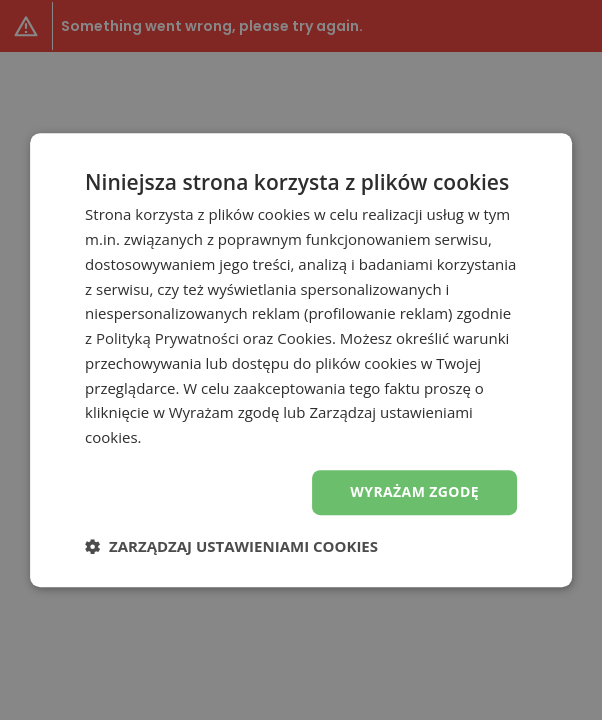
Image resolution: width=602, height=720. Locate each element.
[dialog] (301, 360)
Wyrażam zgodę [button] (414, 491)
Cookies (304, 338)
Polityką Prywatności (167, 338)
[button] (231, 546)
